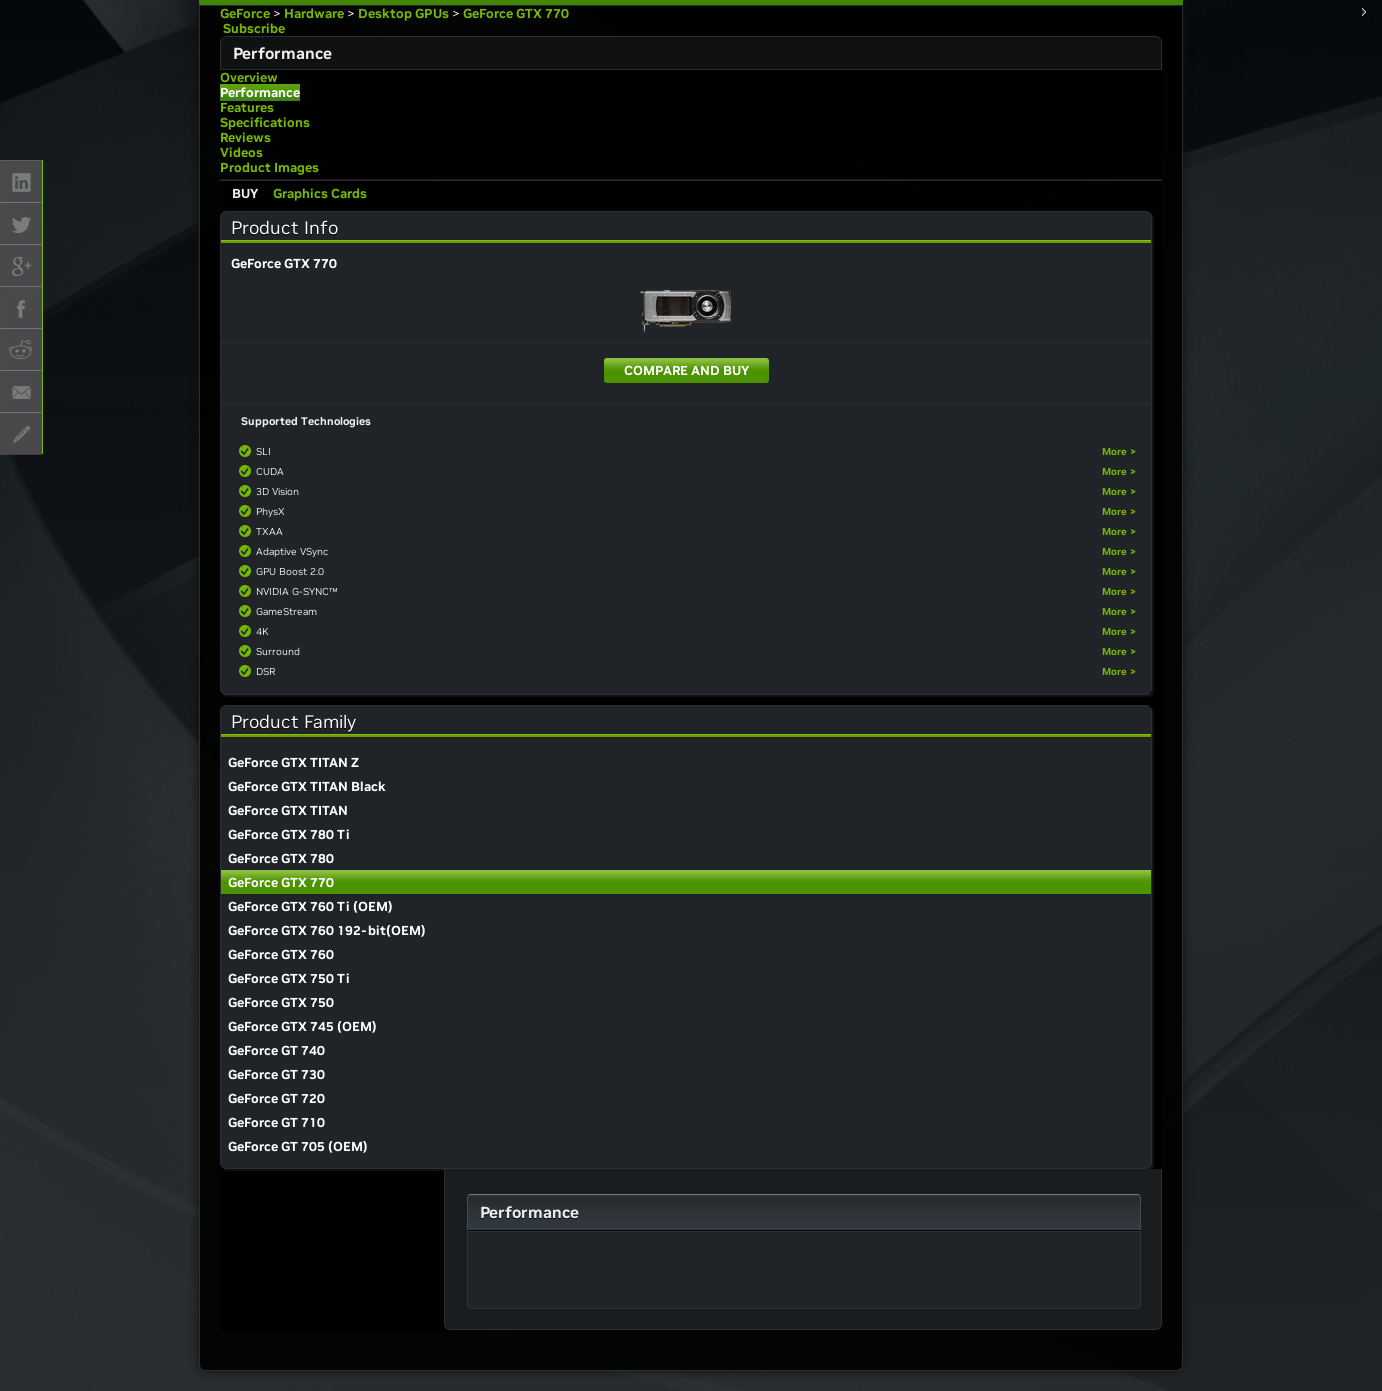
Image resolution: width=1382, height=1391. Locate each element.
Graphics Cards (320, 193)
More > (1119, 451)
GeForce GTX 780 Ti (289, 834)
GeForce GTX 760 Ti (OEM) (310, 906)
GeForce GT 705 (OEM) (298, 1146)
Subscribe (252, 28)
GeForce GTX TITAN (288, 810)
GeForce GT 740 (276, 1050)
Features (247, 107)
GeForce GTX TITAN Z (293, 762)
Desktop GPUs (403, 13)
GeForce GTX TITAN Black (307, 786)
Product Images (269, 167)
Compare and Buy (686, 370)
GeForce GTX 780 (281, 858)
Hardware (314, 13)
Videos (241, 152)
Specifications (265, 122)
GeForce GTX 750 (281, 1002)
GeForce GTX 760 (281, 954)
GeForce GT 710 (276, 1122)
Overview (249, 77)
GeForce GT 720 (276, 1098)
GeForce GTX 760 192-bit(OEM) (327, 930)
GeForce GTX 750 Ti (289, 978)
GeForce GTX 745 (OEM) (302, 1026)
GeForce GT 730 (276, 1074)
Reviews (245, 137)
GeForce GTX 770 (516, 13)
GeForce (245, 13)
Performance (260, 92)
